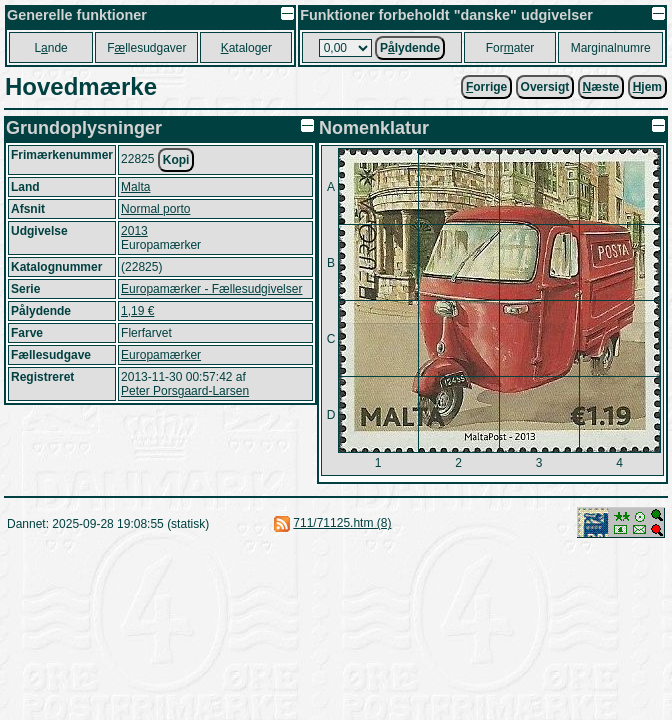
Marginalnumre (611, 48)
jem (647, 87)
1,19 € (137, 311)
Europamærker (161, 355)
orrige (486, 87)
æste (601, 87)
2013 (134, 231)
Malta (135, 187)
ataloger (246, 48)
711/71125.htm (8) (342, 523)
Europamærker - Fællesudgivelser (211, 289)
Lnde (50, 48)
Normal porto (155, 209)
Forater (510, 48)
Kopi (176, 160)
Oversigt (545, 87)
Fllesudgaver (146, 48)
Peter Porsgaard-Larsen (185, 391)
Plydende (410, 48)
